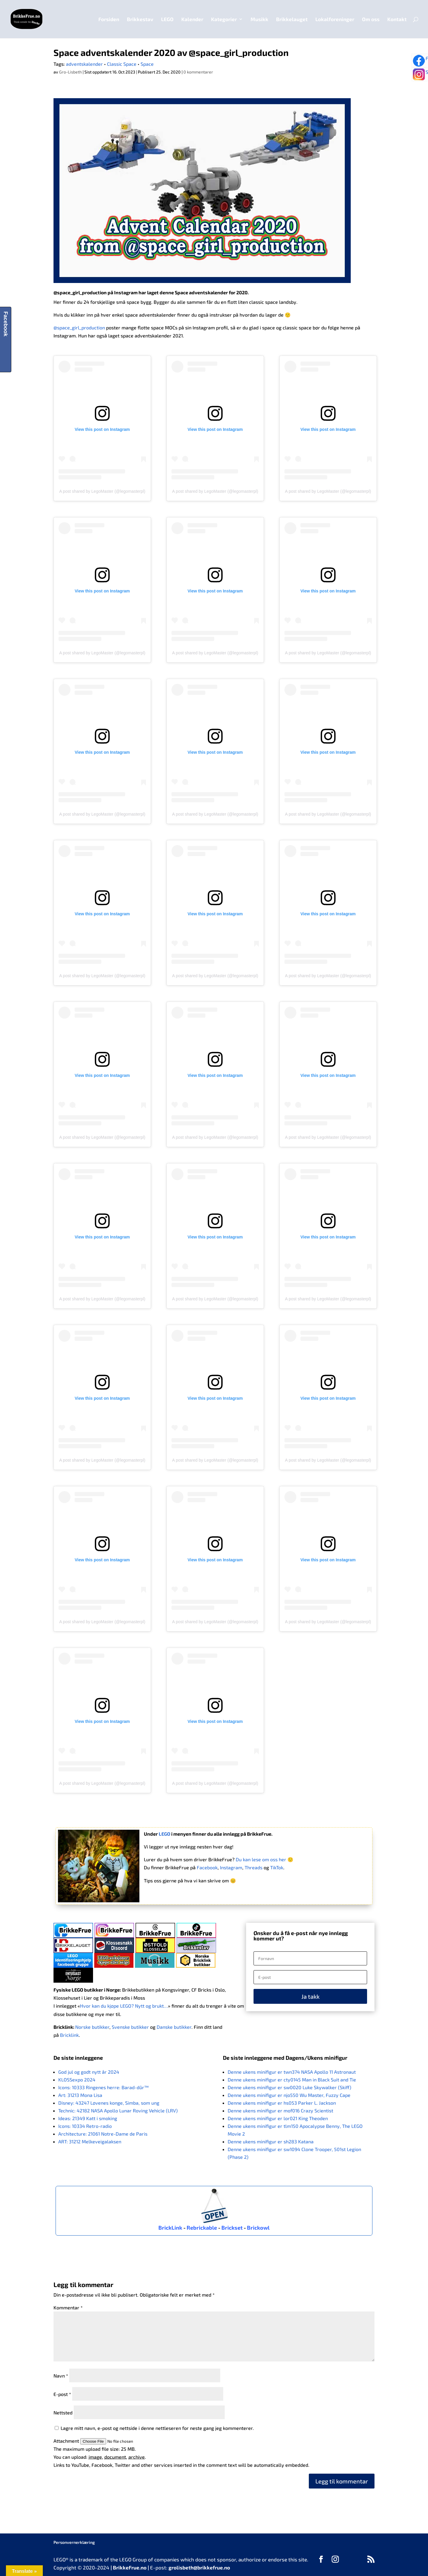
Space (147, 64)
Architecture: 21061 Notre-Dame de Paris (102, 2133)
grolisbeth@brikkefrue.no (199, 2567)
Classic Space (121, 64)
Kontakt (397, 19)
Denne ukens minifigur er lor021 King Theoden (278, 2118)
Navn (61, 2375)
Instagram (231, 1867)
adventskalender (84, 64)
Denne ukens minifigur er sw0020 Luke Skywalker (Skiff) (289, 2087)
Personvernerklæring (74, 2542)
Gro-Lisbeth (70, 71)
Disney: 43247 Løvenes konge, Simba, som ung (108, 2103)
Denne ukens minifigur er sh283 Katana (271, 2141)
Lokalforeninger (334, 19)
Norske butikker (92, 2027)
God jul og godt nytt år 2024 (88, 2072)
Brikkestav (140, 19)
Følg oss (421, 61)
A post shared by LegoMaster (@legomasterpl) (102, 491)
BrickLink (170, 2227)
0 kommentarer (198, 71)
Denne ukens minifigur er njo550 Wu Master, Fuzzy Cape (289, 2095)
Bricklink (69, 2035)
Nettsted (63, 2412)
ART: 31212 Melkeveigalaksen (89, 2141)
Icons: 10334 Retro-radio (85, 2126)
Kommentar (68, 2307)
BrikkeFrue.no (130, 2567)
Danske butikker (174, 2027)
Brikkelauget (292, 19)
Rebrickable (202, 2227)
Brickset (232, 2227)
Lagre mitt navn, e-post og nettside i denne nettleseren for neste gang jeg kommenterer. (157, 2428)
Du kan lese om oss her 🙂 (265, 1859)
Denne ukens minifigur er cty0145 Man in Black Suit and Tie (292, 2079)
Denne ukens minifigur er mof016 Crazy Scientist (280, 2110)
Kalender (192, 19)
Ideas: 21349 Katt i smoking (87, 2118)
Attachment (67, 2441)
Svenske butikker (130, 2027)
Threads (253, 1867)
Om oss (371, 19)
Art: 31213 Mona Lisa (80, 2095)
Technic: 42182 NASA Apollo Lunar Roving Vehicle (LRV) (118, 2110)
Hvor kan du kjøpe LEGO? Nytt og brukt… (124, 2006)
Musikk (259, 19)
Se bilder (421, 76)
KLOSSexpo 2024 (76, 2079)
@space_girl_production (80, 292)
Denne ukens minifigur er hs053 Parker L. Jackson (282, 2103)
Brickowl (258, 2227)
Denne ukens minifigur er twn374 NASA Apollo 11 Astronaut (292, 2072)
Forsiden (108, 19)
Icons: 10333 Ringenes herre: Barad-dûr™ (103, 2087)
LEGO (167, 19)
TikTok (276, 1867)
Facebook (207, 1867)
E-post (62, 2394)
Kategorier (224, 19)
